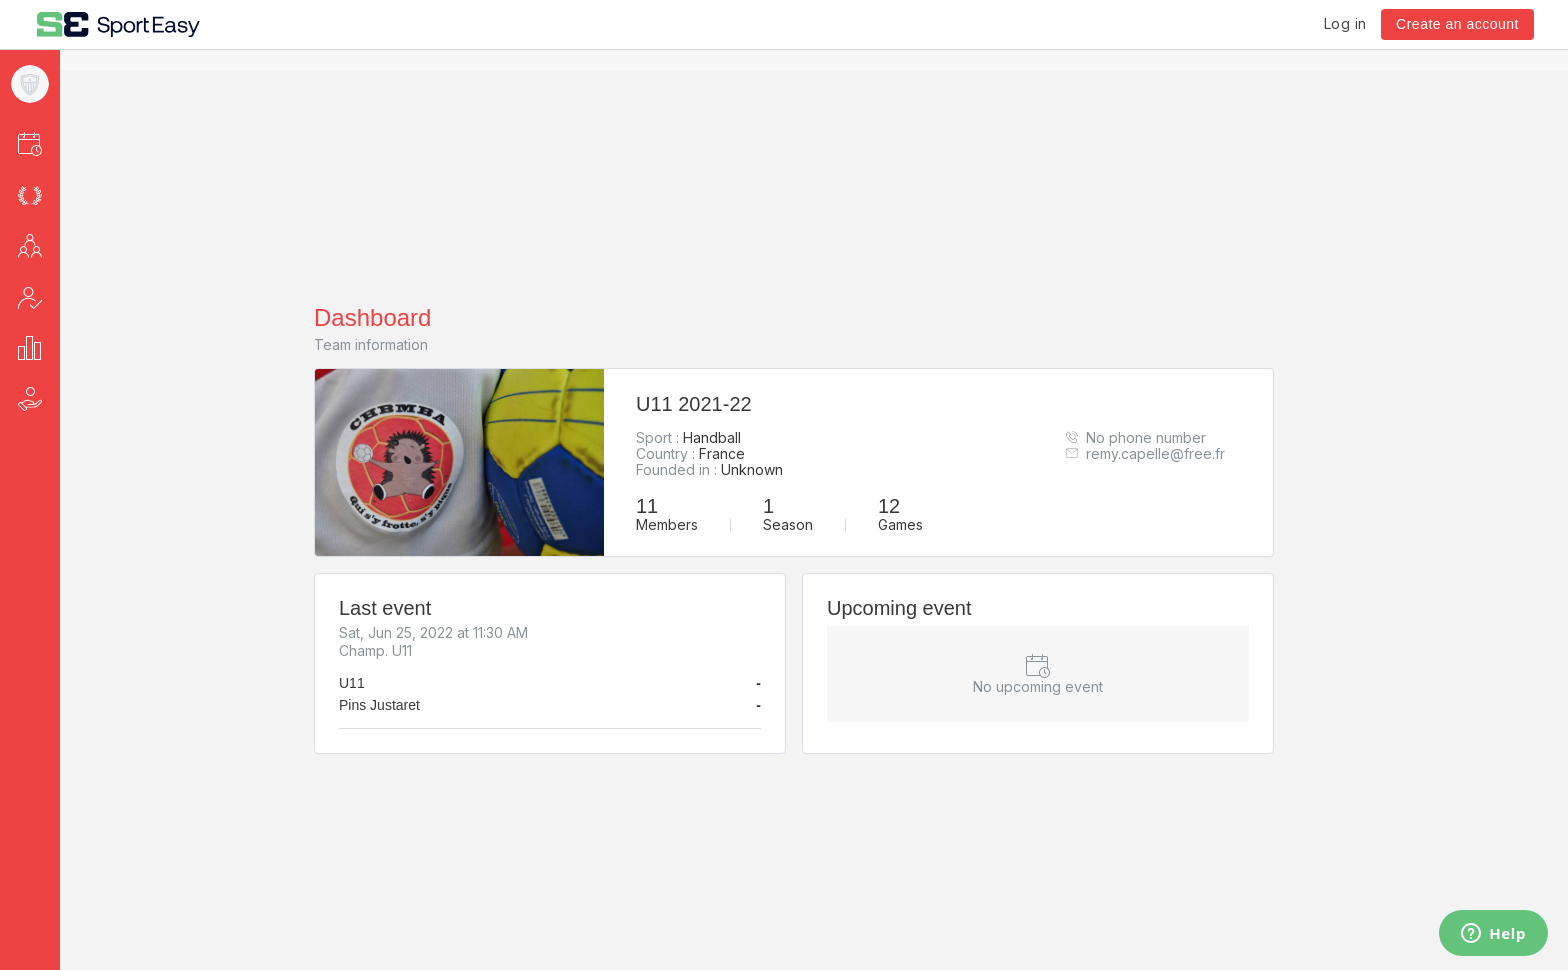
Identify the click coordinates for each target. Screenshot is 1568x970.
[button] (56, 143)
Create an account (1457, 24)
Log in (1345, 23)
